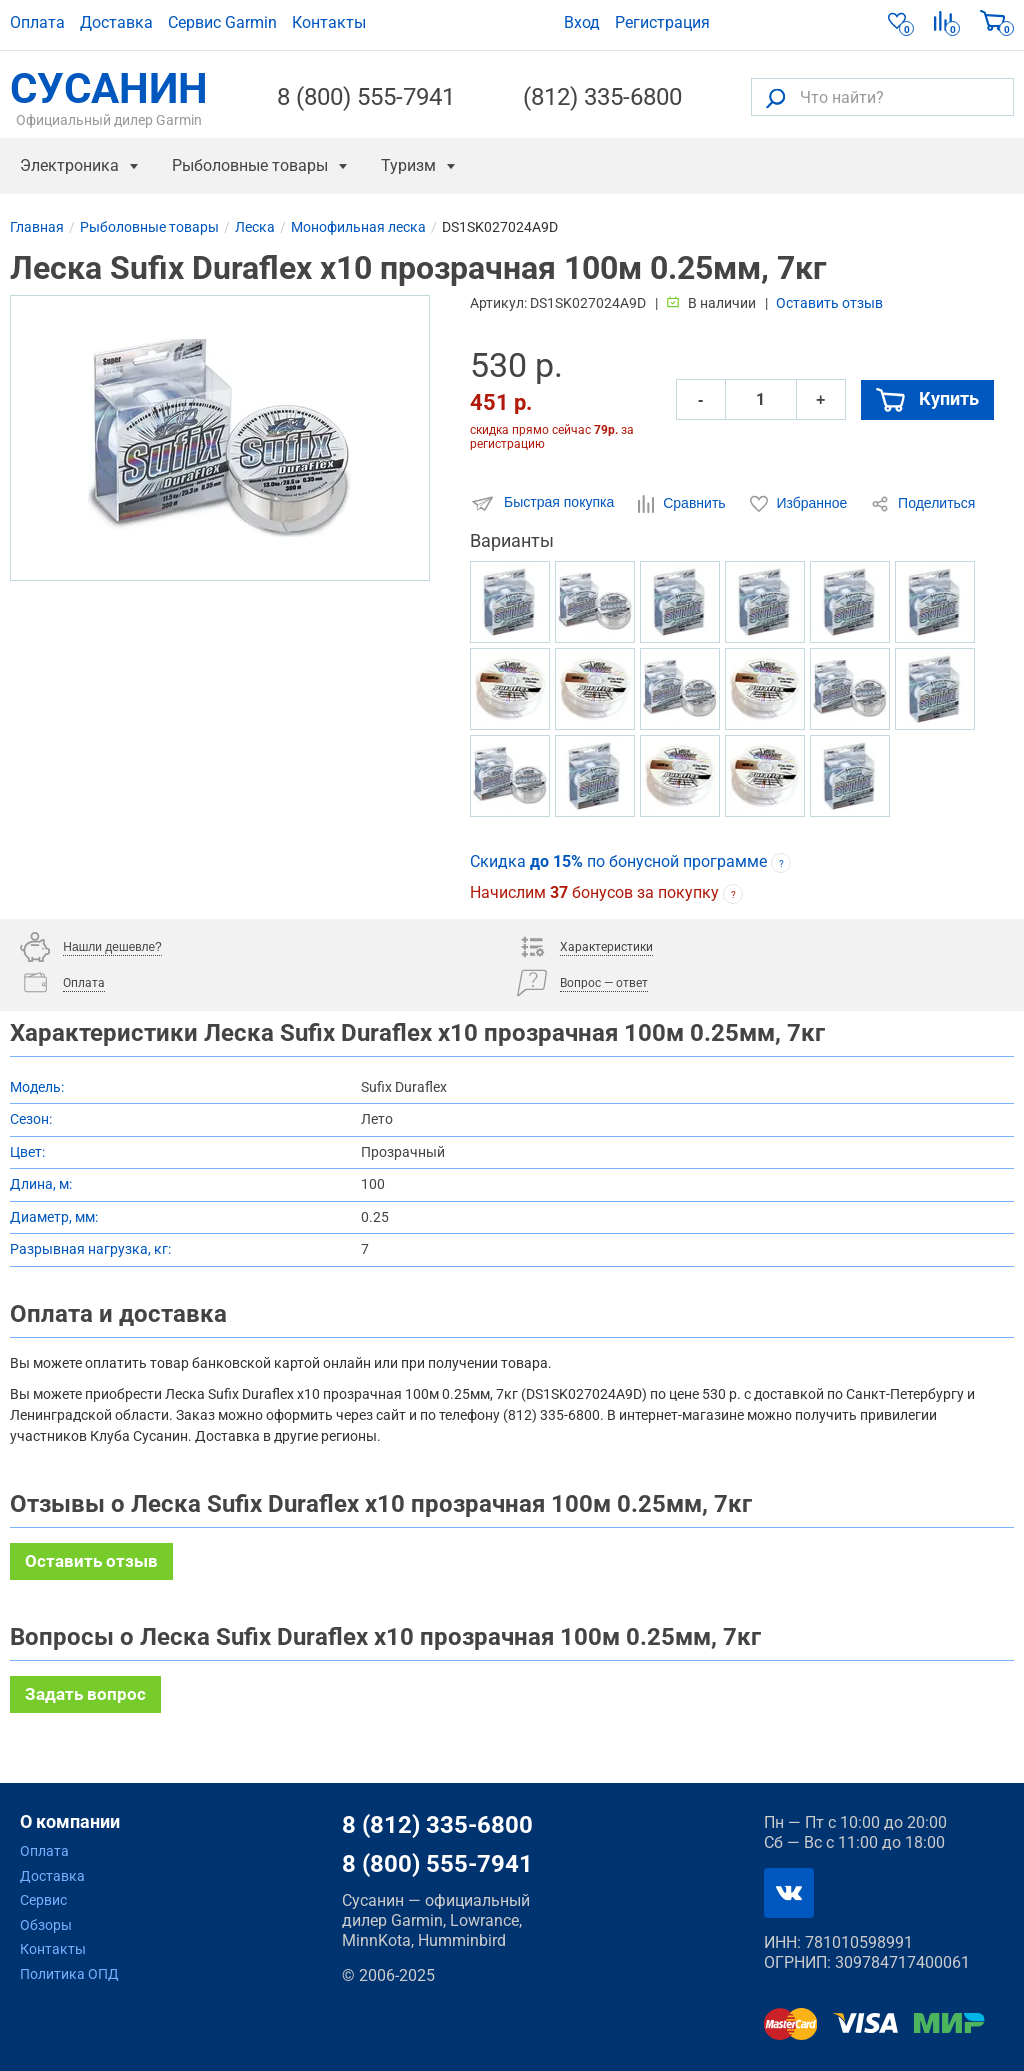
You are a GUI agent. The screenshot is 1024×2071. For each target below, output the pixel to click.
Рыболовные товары (250, 165)
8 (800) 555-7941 (366, 97)
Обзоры (46, 1925)
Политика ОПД (69, 1974)
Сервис (43, 1900)
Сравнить (683, 504)
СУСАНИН (109, 97)
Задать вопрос (85, 1694)
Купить (927, 399)
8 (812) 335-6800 (437, 1825)
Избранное (801, 504)
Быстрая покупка (544, 503)
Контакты (329, 22)
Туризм (408, 165)
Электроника (69, 165)
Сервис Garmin (222, 22)
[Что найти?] (882, 97)
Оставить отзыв (829, 303)
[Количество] (761, 399)
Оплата (37, 22)
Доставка (116, 22)
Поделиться (923, 504)
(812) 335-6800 (602, 97)
